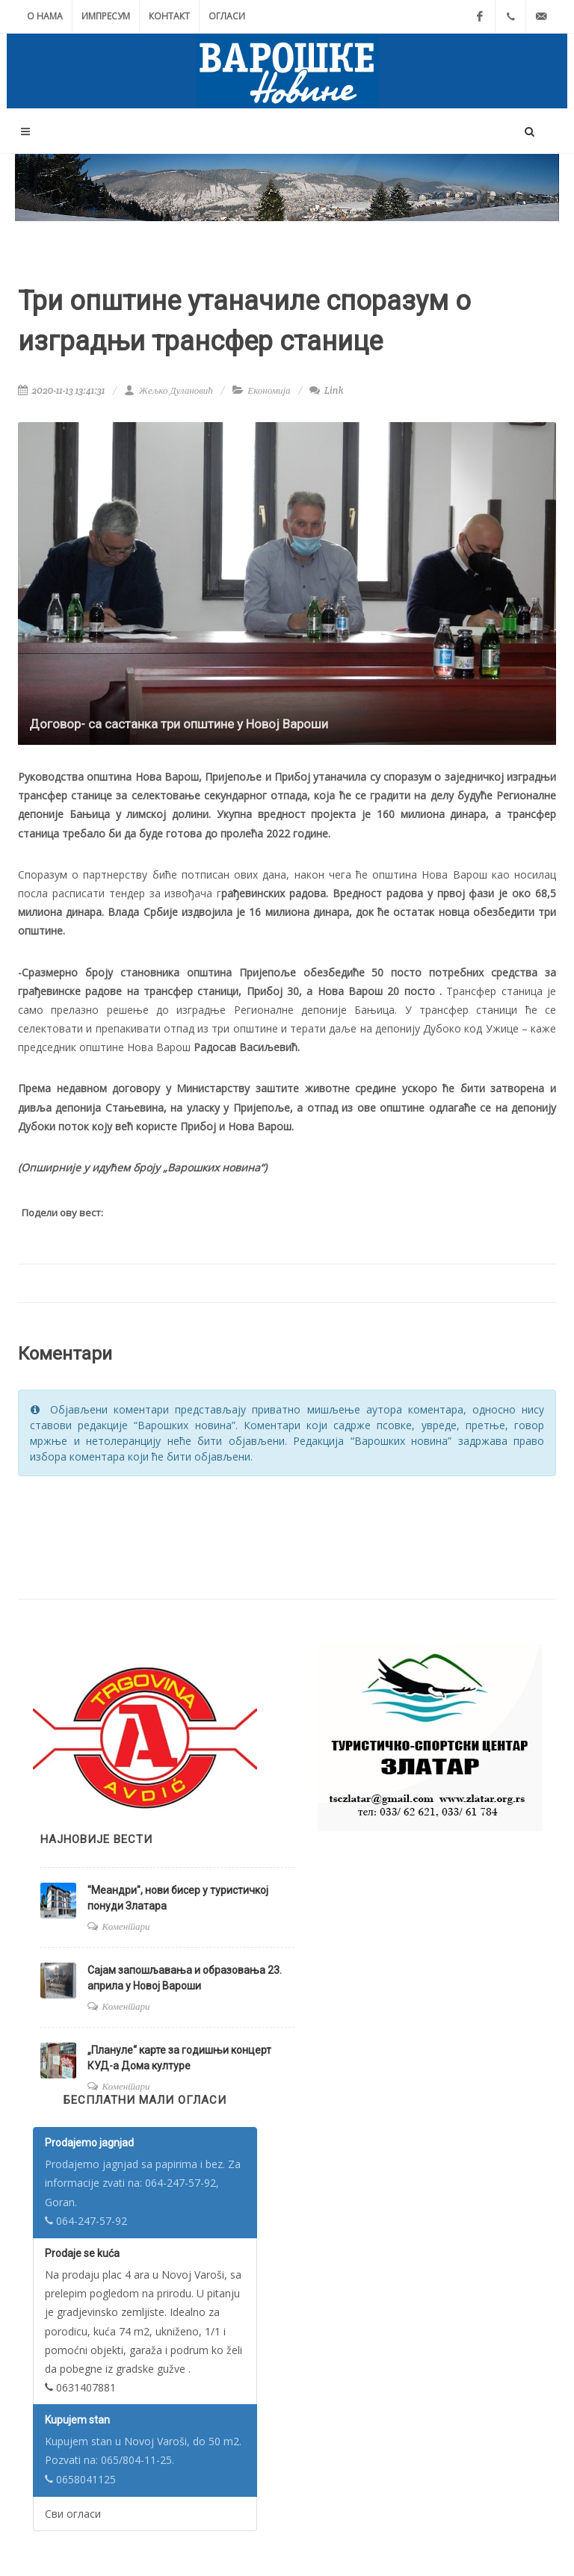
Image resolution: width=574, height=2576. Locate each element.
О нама (45, 16)
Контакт (169, 16)
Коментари (126, 1926)
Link (326, 390)
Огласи (227, 16)
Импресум (105, 16)
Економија (268, 390)
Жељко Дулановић (168, 390)
